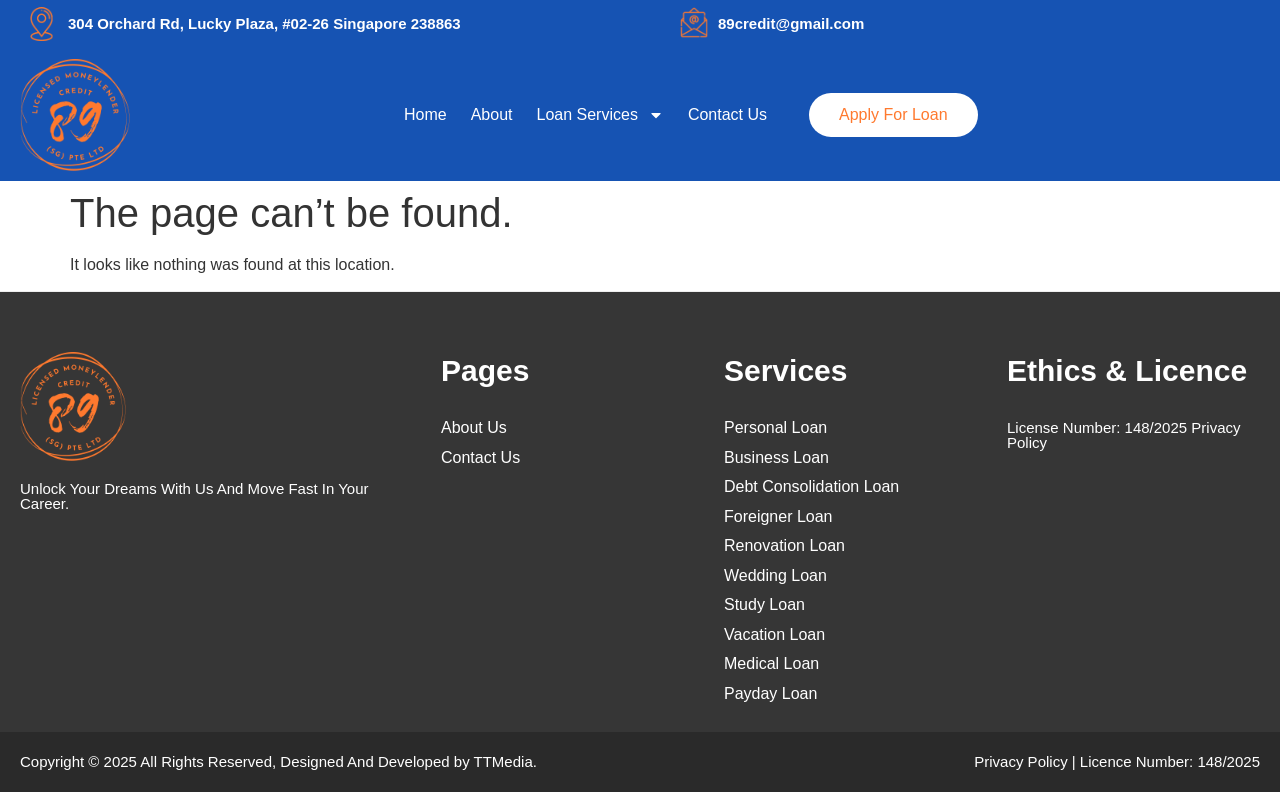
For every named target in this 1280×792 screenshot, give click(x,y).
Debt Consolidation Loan (811, 487)
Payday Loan (770, 694)
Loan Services (600, 115)
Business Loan (776, 458)
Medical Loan (771, 664)
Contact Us (727, 114)
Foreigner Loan (778, 517)
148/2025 (1156, 427)
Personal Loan (775, 428)
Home (425, 114)
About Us (474, 428)
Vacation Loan (774, 635)
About (492, 114)
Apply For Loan (893, 114)
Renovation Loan (784, 546)
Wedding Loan (775, 576)
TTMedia (503, 761)
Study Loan (764, 605)
